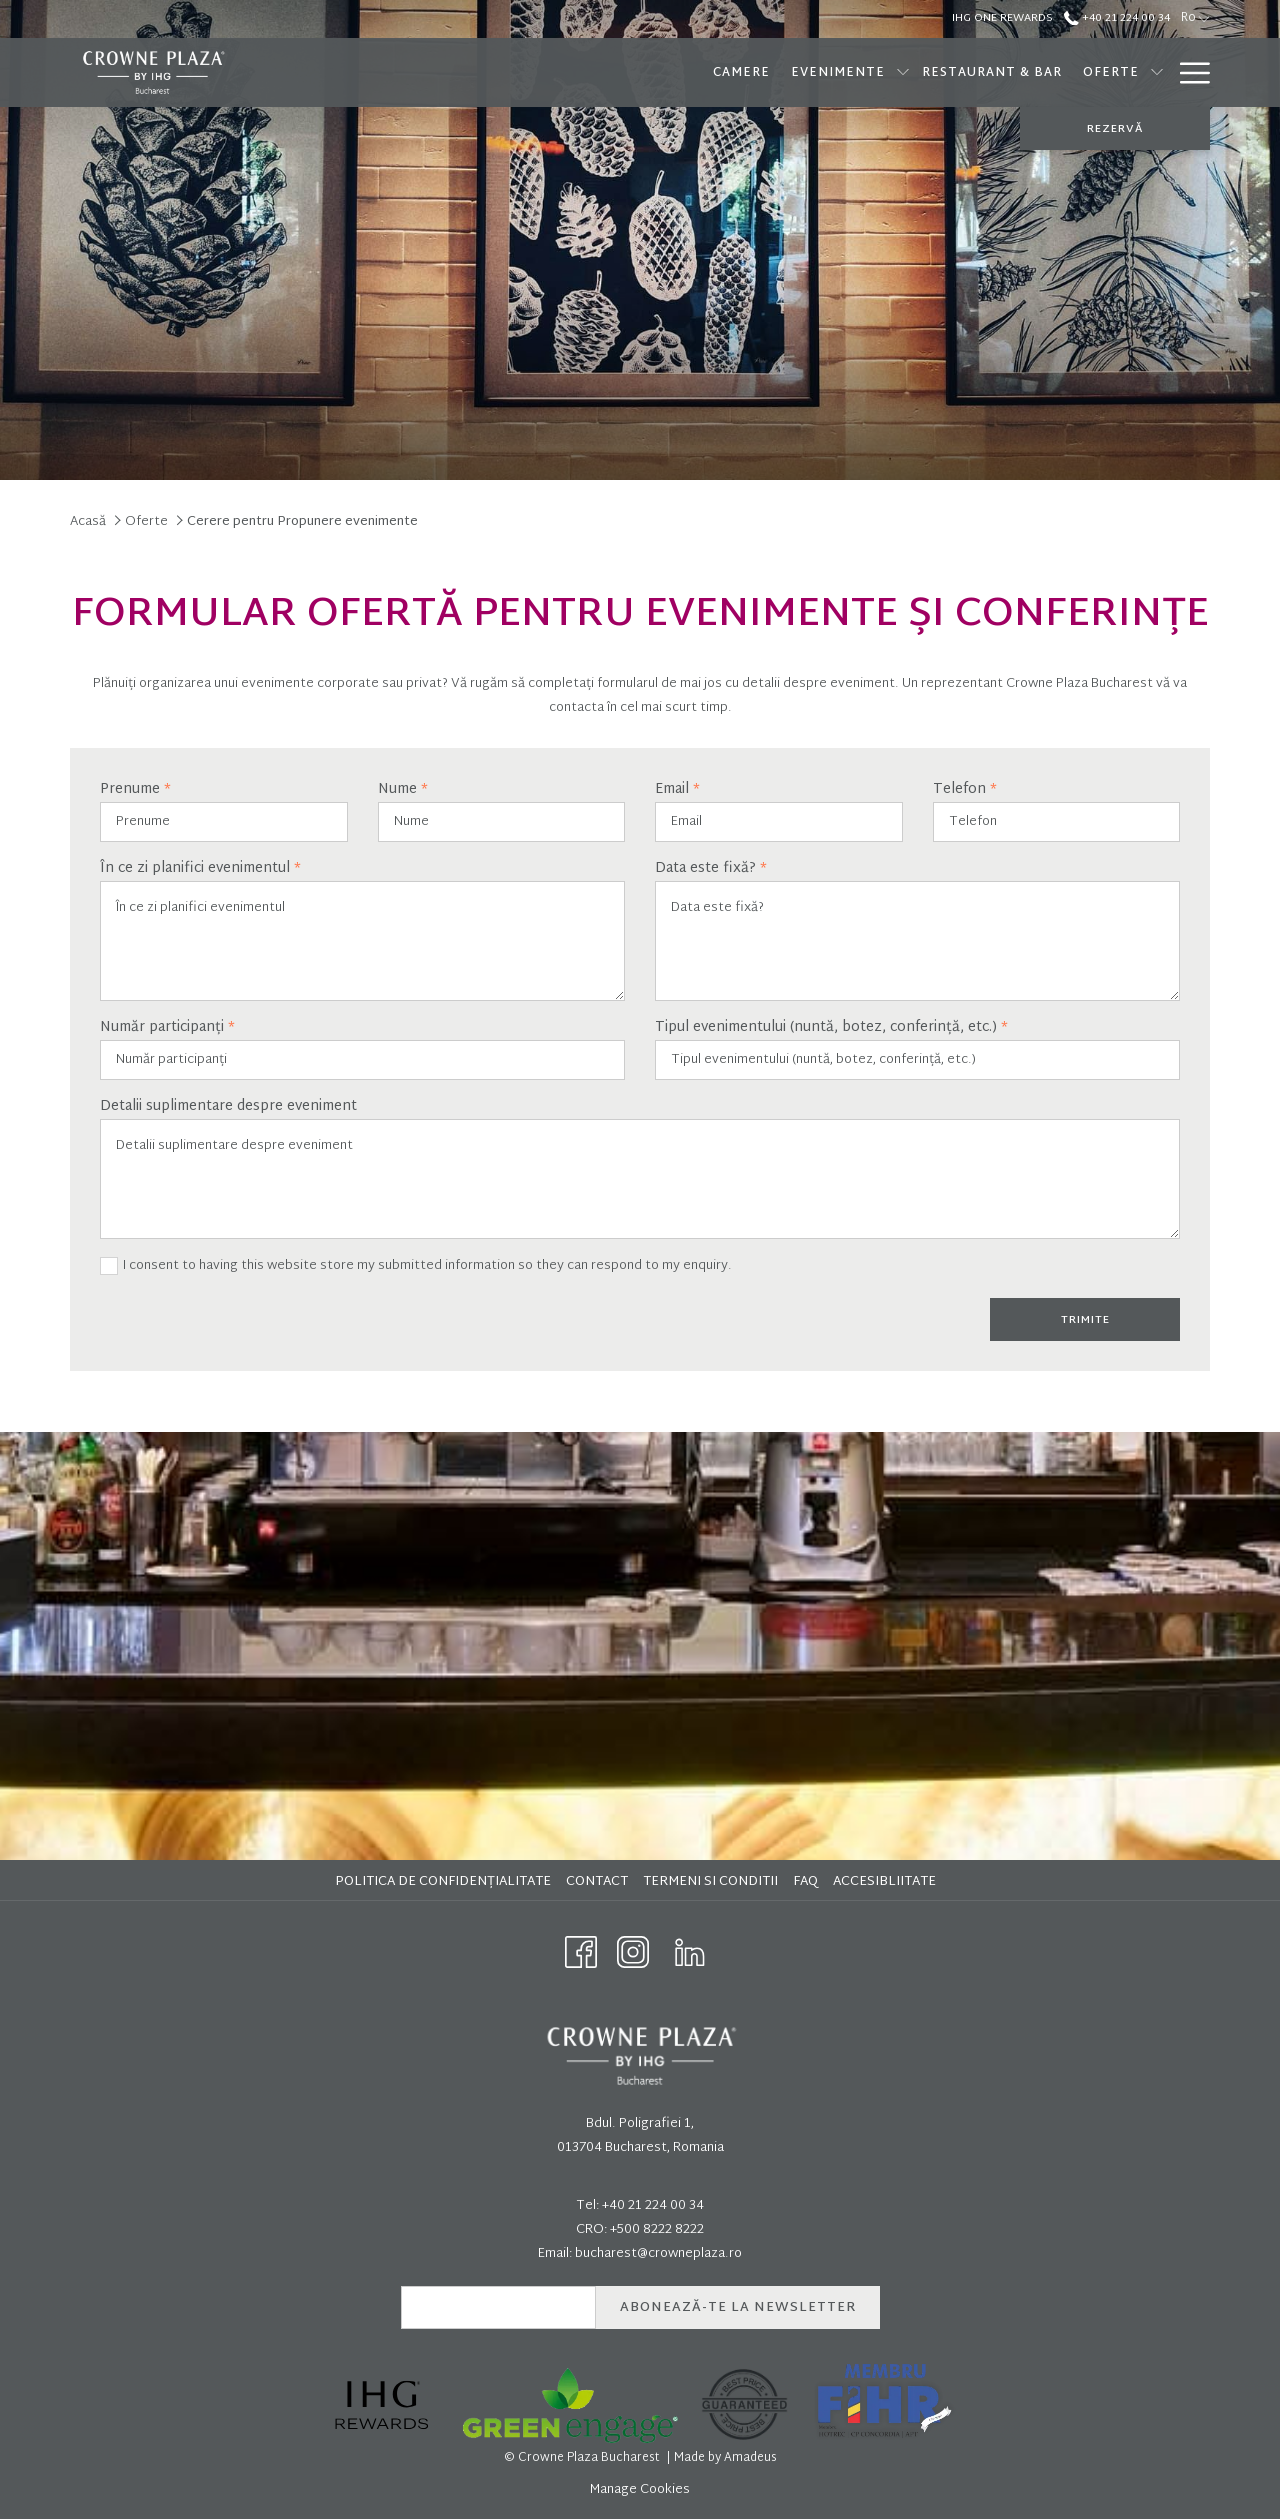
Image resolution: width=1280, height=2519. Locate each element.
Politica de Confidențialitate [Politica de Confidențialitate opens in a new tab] (445, 1882)
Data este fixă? (711, 869)
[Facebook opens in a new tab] (581, 1953)
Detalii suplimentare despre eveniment (228, 1107)
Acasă (88, 522)
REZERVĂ (1115, 129)
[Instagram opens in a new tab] (633, 1953)
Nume (403, 790)
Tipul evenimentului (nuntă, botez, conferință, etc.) (831, 1028)
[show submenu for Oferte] (1028, 72)
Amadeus (750, 2458)
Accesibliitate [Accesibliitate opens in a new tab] (887, 1882)
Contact (597, 1882)
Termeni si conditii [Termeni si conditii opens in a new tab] (713, 1882)
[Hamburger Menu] (1187, 72)
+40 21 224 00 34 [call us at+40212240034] (1117, 18)
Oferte (146, 522)
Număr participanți (167, 1028)
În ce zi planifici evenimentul (200, 869)
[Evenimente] (708, 72)
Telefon (965, 790)
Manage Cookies (640, 2490)
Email (677, 790)
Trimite (1085, 1320)
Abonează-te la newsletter (738, 2308)
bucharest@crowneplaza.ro (658, 2254)
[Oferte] (981, 72)
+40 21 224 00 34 (653, 2206)
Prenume (135, 790)
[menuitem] (445, 1882)
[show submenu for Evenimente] (774, 72)
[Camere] (612, 72)
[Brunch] (1124, 72)
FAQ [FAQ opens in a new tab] (808, 1882)
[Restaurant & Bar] (862, 72)
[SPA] (1060, 72)
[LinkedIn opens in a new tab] (690, 1953)
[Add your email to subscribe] (498, 2307)
